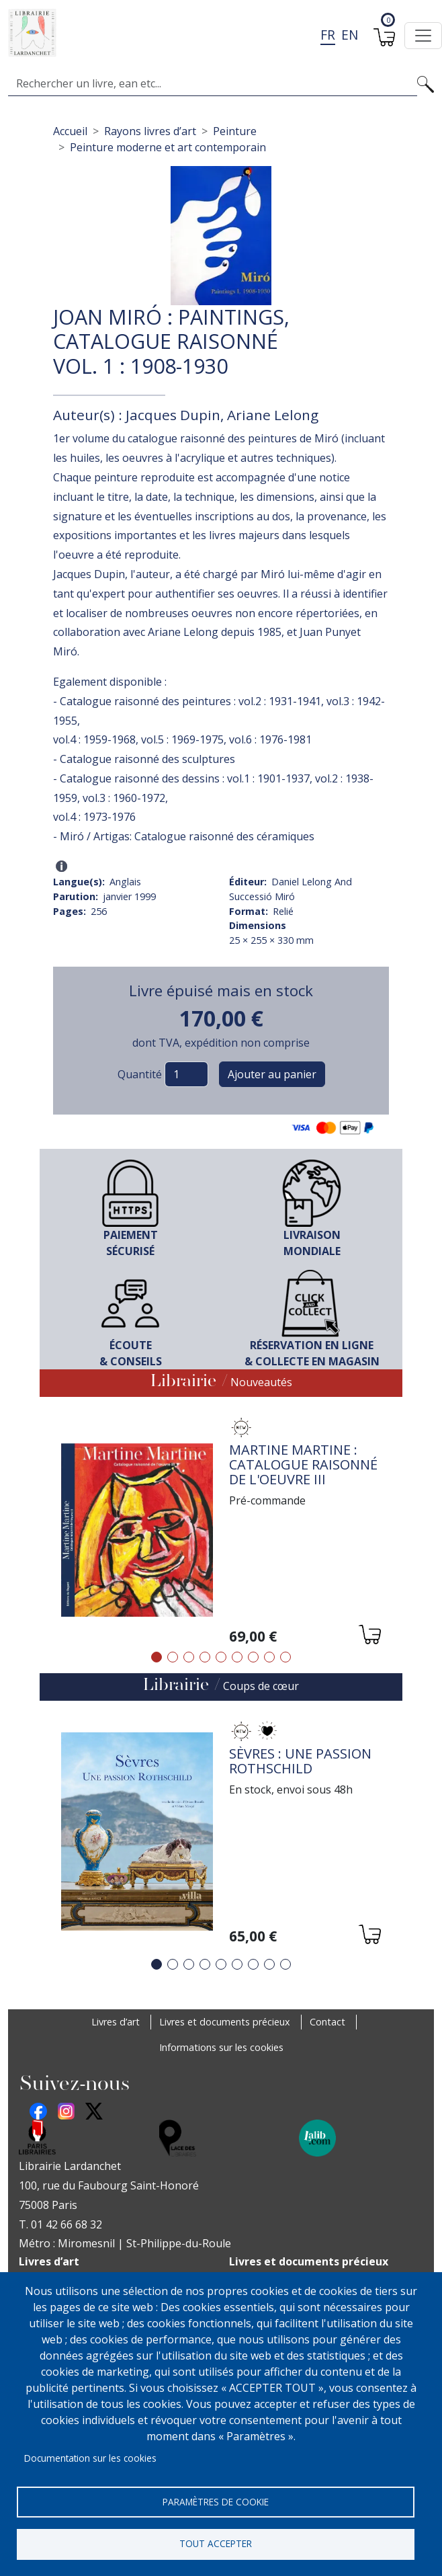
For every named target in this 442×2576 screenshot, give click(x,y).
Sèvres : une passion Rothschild (300, 1760)
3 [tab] (188, 1657)
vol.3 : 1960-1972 (124, 798)
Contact (327, 2021)
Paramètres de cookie (216, 2499)
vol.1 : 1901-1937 (268, 778)
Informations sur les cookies (221, 2047)
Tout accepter (215, 2542)
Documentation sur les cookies (90, 2455)
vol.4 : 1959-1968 (94, 739)
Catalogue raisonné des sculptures (147, 759)
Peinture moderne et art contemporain (168, 147)
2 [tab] (172, 1657)
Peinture (235, 131)
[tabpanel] (221, 1531)
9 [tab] (285, 1657)
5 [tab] (221, 1657)
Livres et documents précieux (224, 2021)
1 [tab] (156, 1657)
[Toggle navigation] (423, 35)
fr (327, 35)
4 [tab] (205, 1657)
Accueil (70, 131)
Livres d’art (115, 2021)
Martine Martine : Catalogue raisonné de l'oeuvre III (303, 1464)
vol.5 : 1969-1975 (182, 739)
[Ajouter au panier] (369, 1636)
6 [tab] (237, 1657)
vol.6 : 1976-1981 (270, 739)
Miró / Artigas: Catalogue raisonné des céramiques (187, 836)
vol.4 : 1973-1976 (94, 816)
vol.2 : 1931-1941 (279, 701)
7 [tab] (253, 1657)
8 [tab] (269, 1657)
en (349, 35)
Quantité (140, 1074)
